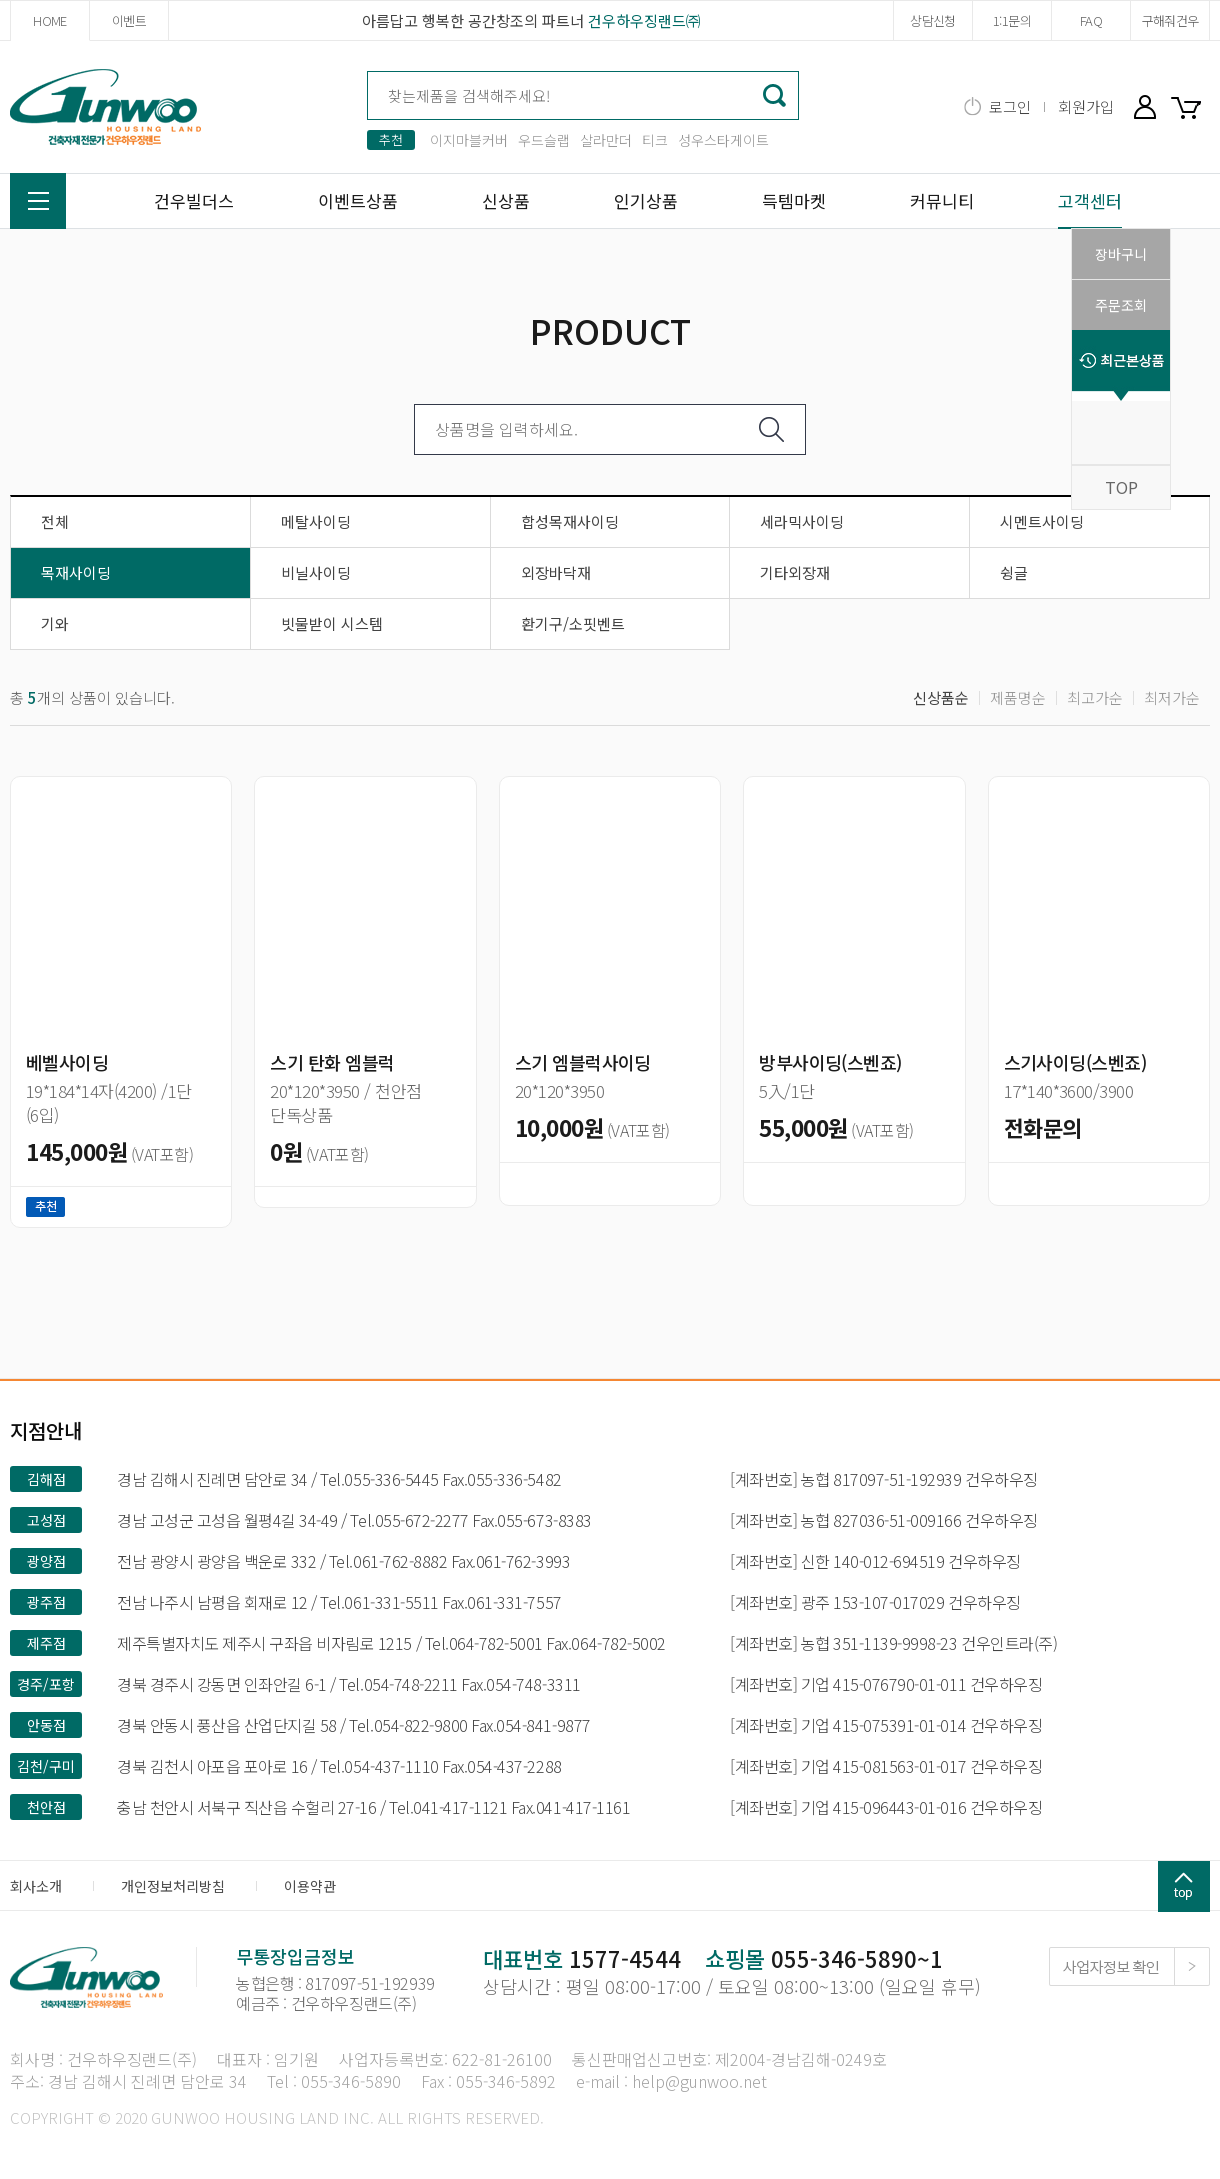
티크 (655, 140)
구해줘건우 (1170, 20)
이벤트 (129, 20)
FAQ (1091, 20)
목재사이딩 (76, 572)
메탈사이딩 (316, 521)
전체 (55, 521)
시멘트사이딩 (1042, 521)
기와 (55, 623)
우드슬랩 (544, 140)
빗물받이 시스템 (332, 623)
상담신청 (932, 20)
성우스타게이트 (723, 140)
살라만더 (606, 140)
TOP (1121, 487)
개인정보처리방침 (173, 1886)
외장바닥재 (556, 572)
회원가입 (1086, 106)
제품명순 (1018, 697)
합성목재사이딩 (570, 521)
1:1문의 (1012, 20)
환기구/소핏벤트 (573, 623)
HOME (49, 20)
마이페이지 (1145, 106)
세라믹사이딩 (802, 521)
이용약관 (310, 1886)
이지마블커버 (469, 140)
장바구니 (1190, 106)
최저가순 (1172, 697)
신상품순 (941, 697)
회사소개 (36, 1886)
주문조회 (1121, 305)
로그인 (1010, 106)
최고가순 (1095, 697)
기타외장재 (795, 572)
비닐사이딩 (316, 572)
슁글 (1014, 572)
